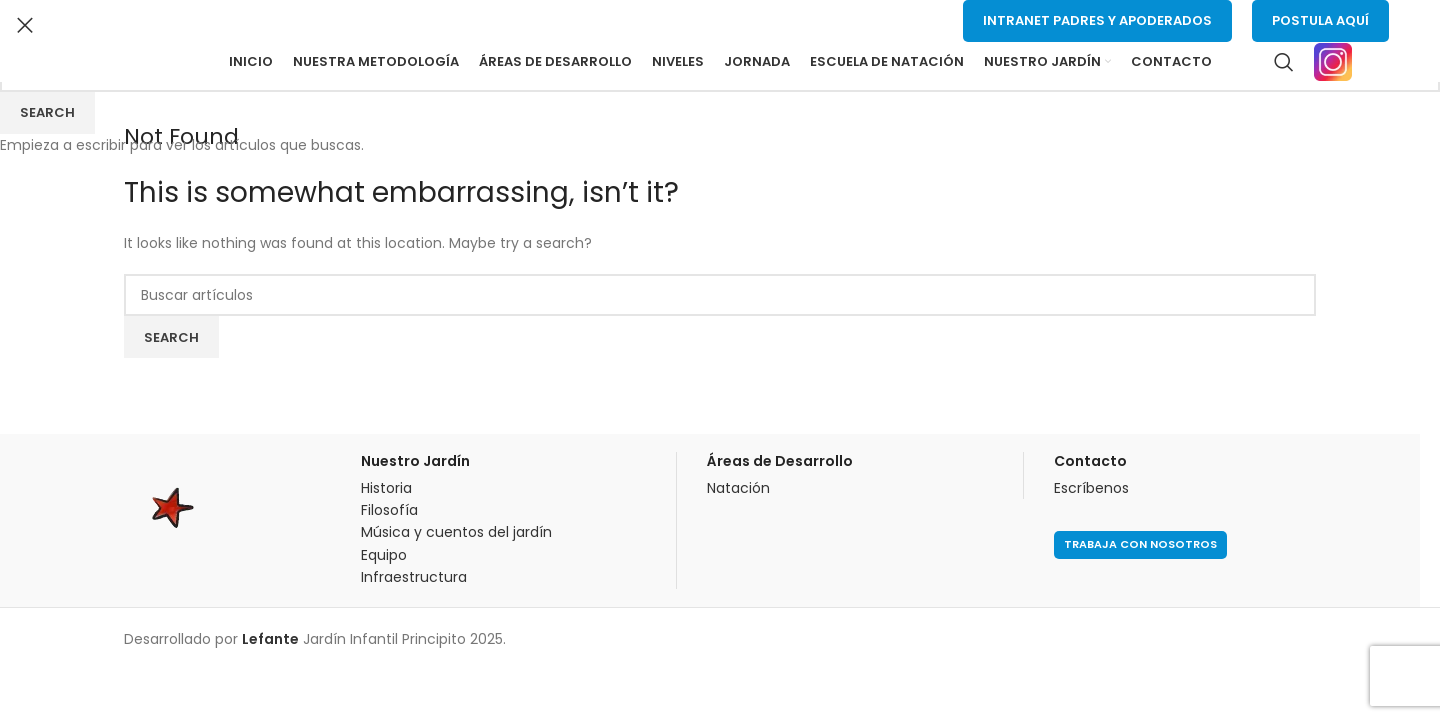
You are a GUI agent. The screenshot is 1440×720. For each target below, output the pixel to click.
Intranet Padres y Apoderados (1097, 20)
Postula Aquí (1320, 20)
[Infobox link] (1351, 62)
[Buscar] (1284, 62)
